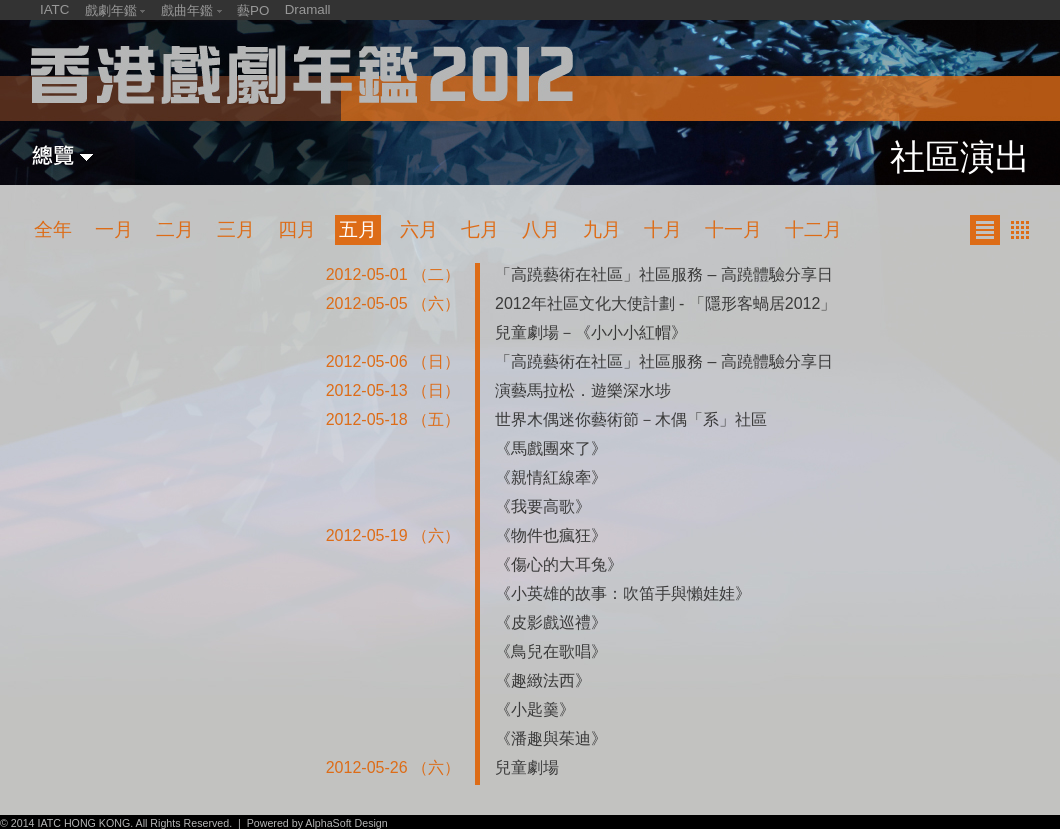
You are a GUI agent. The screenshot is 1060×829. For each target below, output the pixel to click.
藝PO (253, 10)
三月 (236, 229)
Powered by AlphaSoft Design (317, 823)
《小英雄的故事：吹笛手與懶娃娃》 (623, 593)
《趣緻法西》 (543, 680)
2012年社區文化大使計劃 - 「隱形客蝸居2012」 (665, 303)
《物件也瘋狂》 (551, 535)
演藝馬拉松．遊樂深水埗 (583, 390)
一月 (114, 229)
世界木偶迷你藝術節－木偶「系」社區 (631, 419)
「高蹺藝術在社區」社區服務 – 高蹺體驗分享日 (664, 274)
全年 (53, 229)
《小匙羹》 (535, 709)
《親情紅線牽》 (551, 477)
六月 (419, 229)
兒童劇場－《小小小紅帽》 (591, 332)
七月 (480, 229)
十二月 (813, 229)
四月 (297, 229)
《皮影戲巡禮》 (551, 622)
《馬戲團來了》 (551, 448)
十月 (663, 229)
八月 (541, 229)
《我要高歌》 (543, 506)
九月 (602, 229)
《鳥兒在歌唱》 (551, 651)
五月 (358, 229)
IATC (54, 9)
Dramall (308, 9)
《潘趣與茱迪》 (551, 738)
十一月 (733, 229)
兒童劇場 (527, 767)
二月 (175, 229)
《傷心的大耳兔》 (559, 564)
